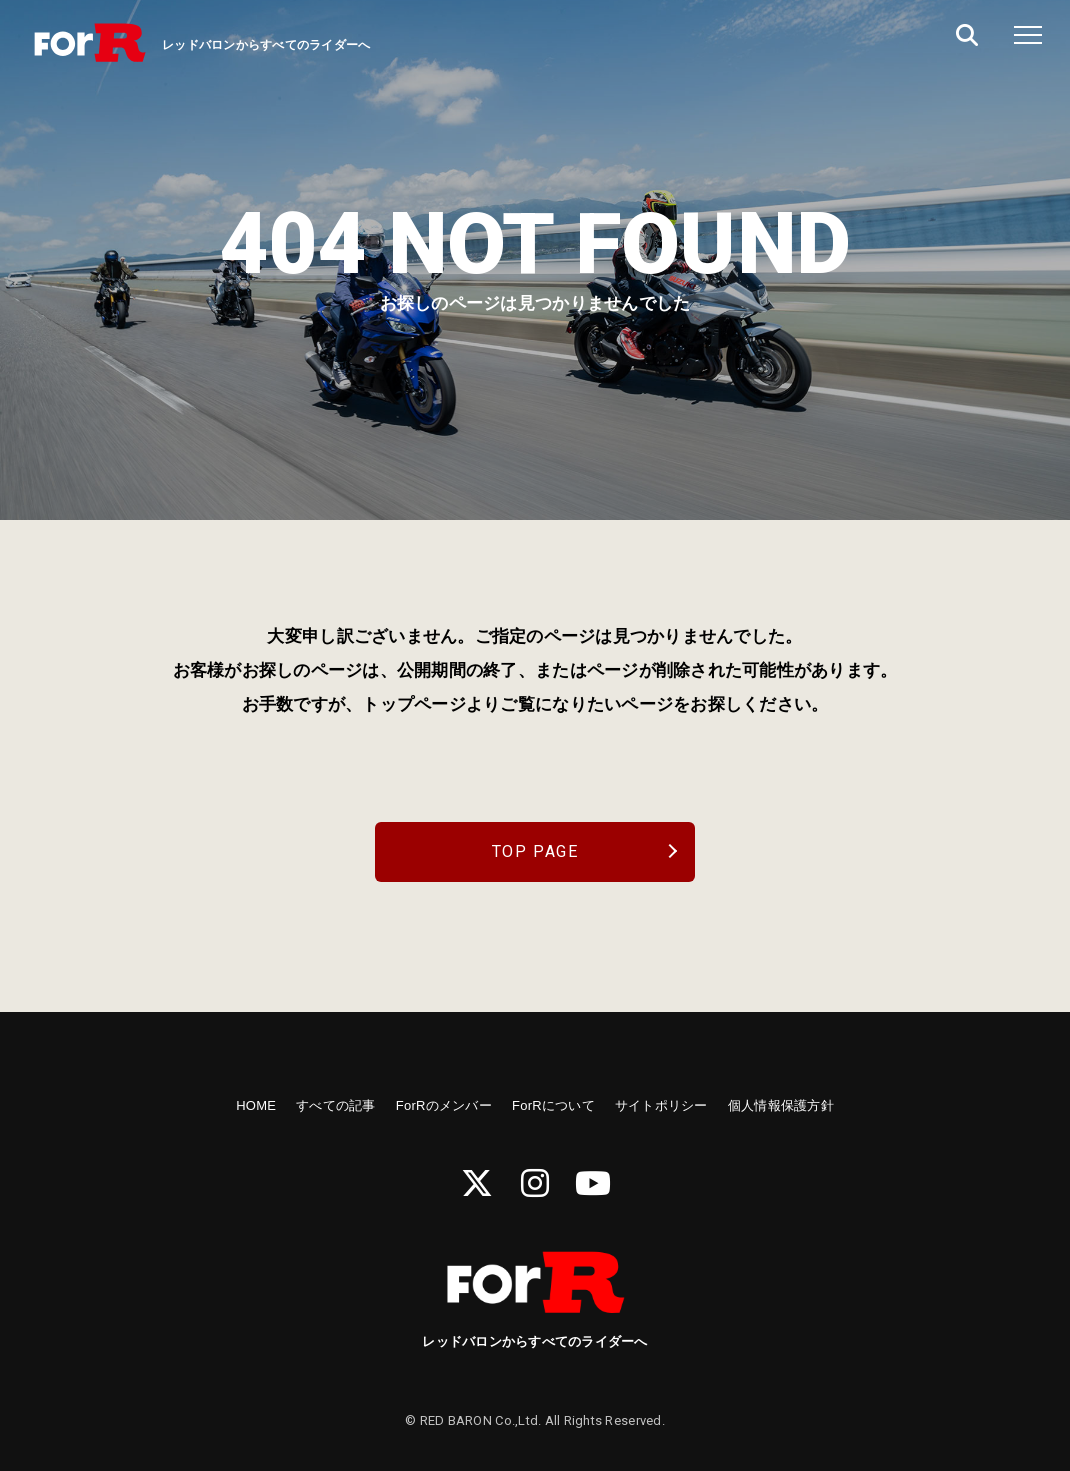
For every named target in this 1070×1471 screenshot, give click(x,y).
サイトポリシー (661, 1105)
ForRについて (553, 1105)
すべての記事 (336, 1105)
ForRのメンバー (444, 1105)
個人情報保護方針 (781, 1105)
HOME (256, 1105)
